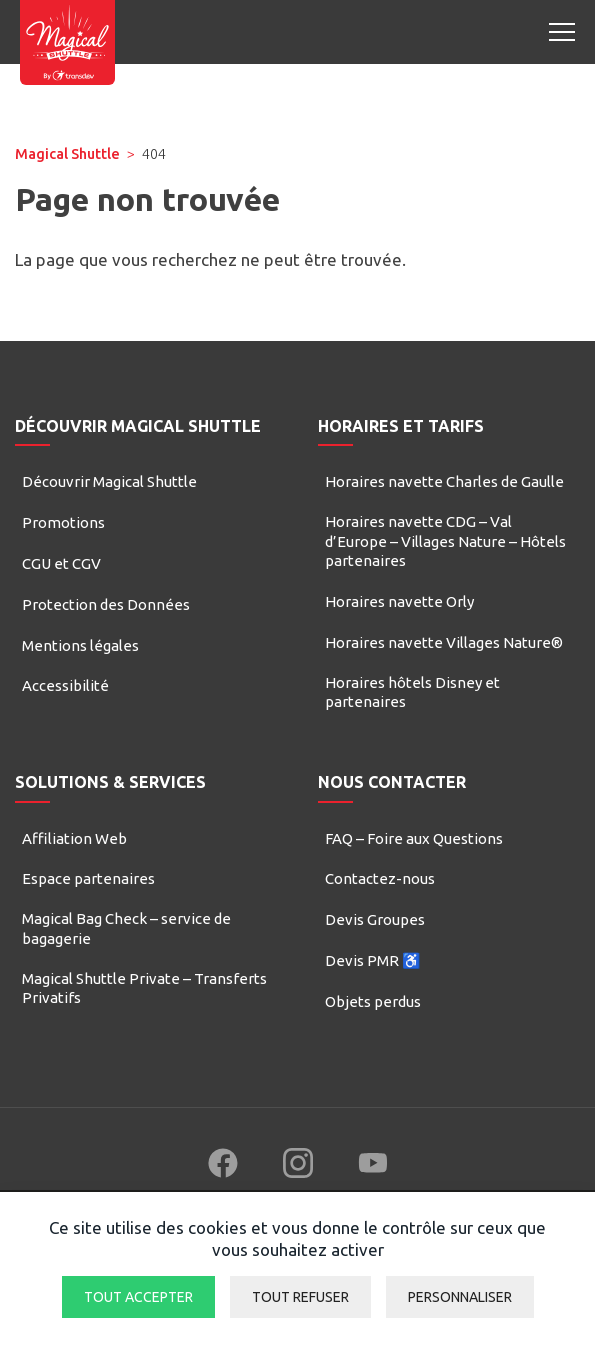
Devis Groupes (375, 919)
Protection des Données (106, 604)
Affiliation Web (74, 838)
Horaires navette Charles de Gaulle (444, 481)
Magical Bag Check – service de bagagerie (126, 928)
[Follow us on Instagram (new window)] (298, 1163)
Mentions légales (80, 645)
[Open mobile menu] (562, 32)
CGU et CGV (61, 563)
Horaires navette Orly (399, 601)
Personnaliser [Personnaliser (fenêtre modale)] (460, 1297)
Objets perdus (373, 1001)
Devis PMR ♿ (373, 960)
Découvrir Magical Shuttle (109, 481)
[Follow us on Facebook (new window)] (223, 1163)
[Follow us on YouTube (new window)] (373, 1163)
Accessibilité (65, 685)
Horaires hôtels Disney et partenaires (412, 692)
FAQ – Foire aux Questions (414, 838)
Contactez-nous (380, 878)
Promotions (63, 522)
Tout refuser (300, 1297)
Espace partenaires (88, 878)
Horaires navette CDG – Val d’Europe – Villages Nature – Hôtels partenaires (445, 541)
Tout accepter (138, 1297)
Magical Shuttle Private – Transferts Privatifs (144, 988)
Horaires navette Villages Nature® (444, 642)
